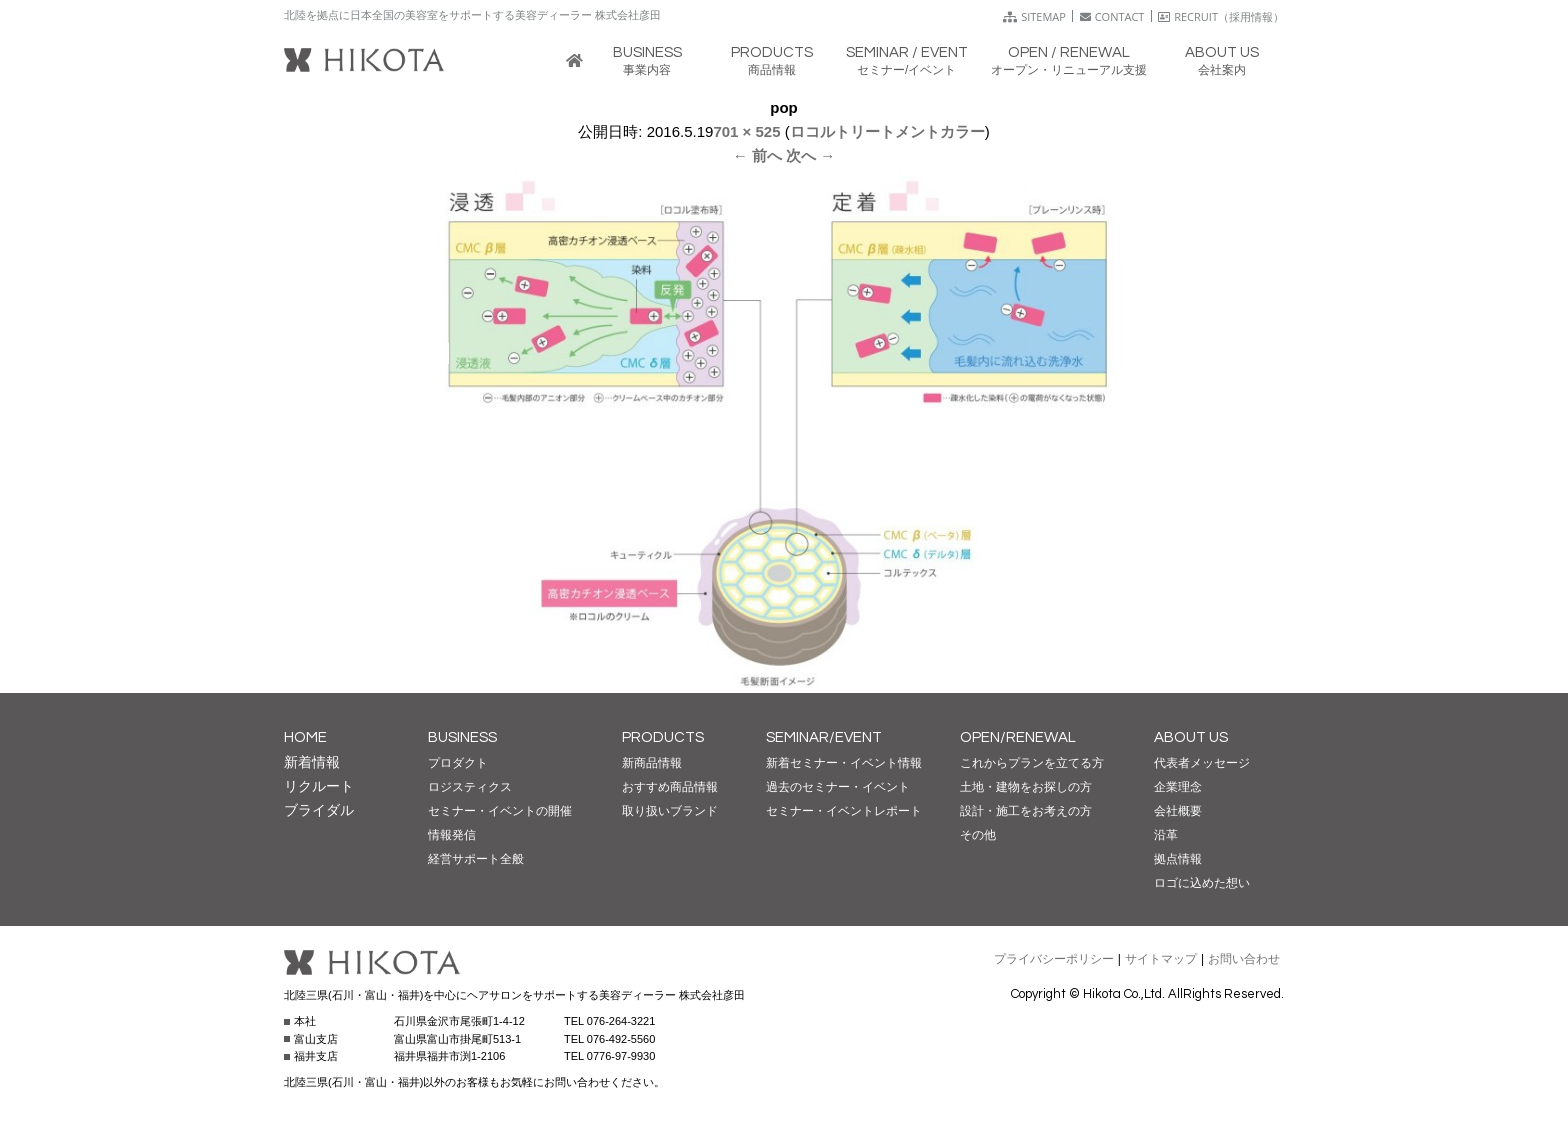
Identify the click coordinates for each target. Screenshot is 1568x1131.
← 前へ (757, 155)
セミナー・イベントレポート (844, 811)
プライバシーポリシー (1054, 959)
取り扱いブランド (670, 811)
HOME (305, 737)
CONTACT (1112, 16)
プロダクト (458, 763)
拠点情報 (1178, 859)
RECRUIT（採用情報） (1221, 16)
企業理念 (1178, 787)
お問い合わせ (1244, 959)
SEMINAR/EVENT (824, 737)
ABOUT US (1191, 737)
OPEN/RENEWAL (1018, 737)
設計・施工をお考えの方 (1026, 811)
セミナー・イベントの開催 (500, 811)
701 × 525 (746, 131)
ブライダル (319, 810)
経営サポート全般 (476, 859)
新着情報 (312, 762)
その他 (978, 835)
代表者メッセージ (1202, 763)
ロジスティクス (470, 787)
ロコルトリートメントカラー (887, 131)
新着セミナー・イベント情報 (844, 763)
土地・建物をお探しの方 (1026, 787)
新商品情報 (652, 763)
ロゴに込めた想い (1202, 883)
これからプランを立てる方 (1032, 763)
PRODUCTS (663, 737)
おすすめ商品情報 (670, 787)
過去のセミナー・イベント (838, 787)
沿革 (1166, 835)
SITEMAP (1034, 16)
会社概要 (1178, 811)
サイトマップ (1161, 959)
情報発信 (452, 835)
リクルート (319, 786)
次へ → (810, 155)
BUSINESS (462, 737)
